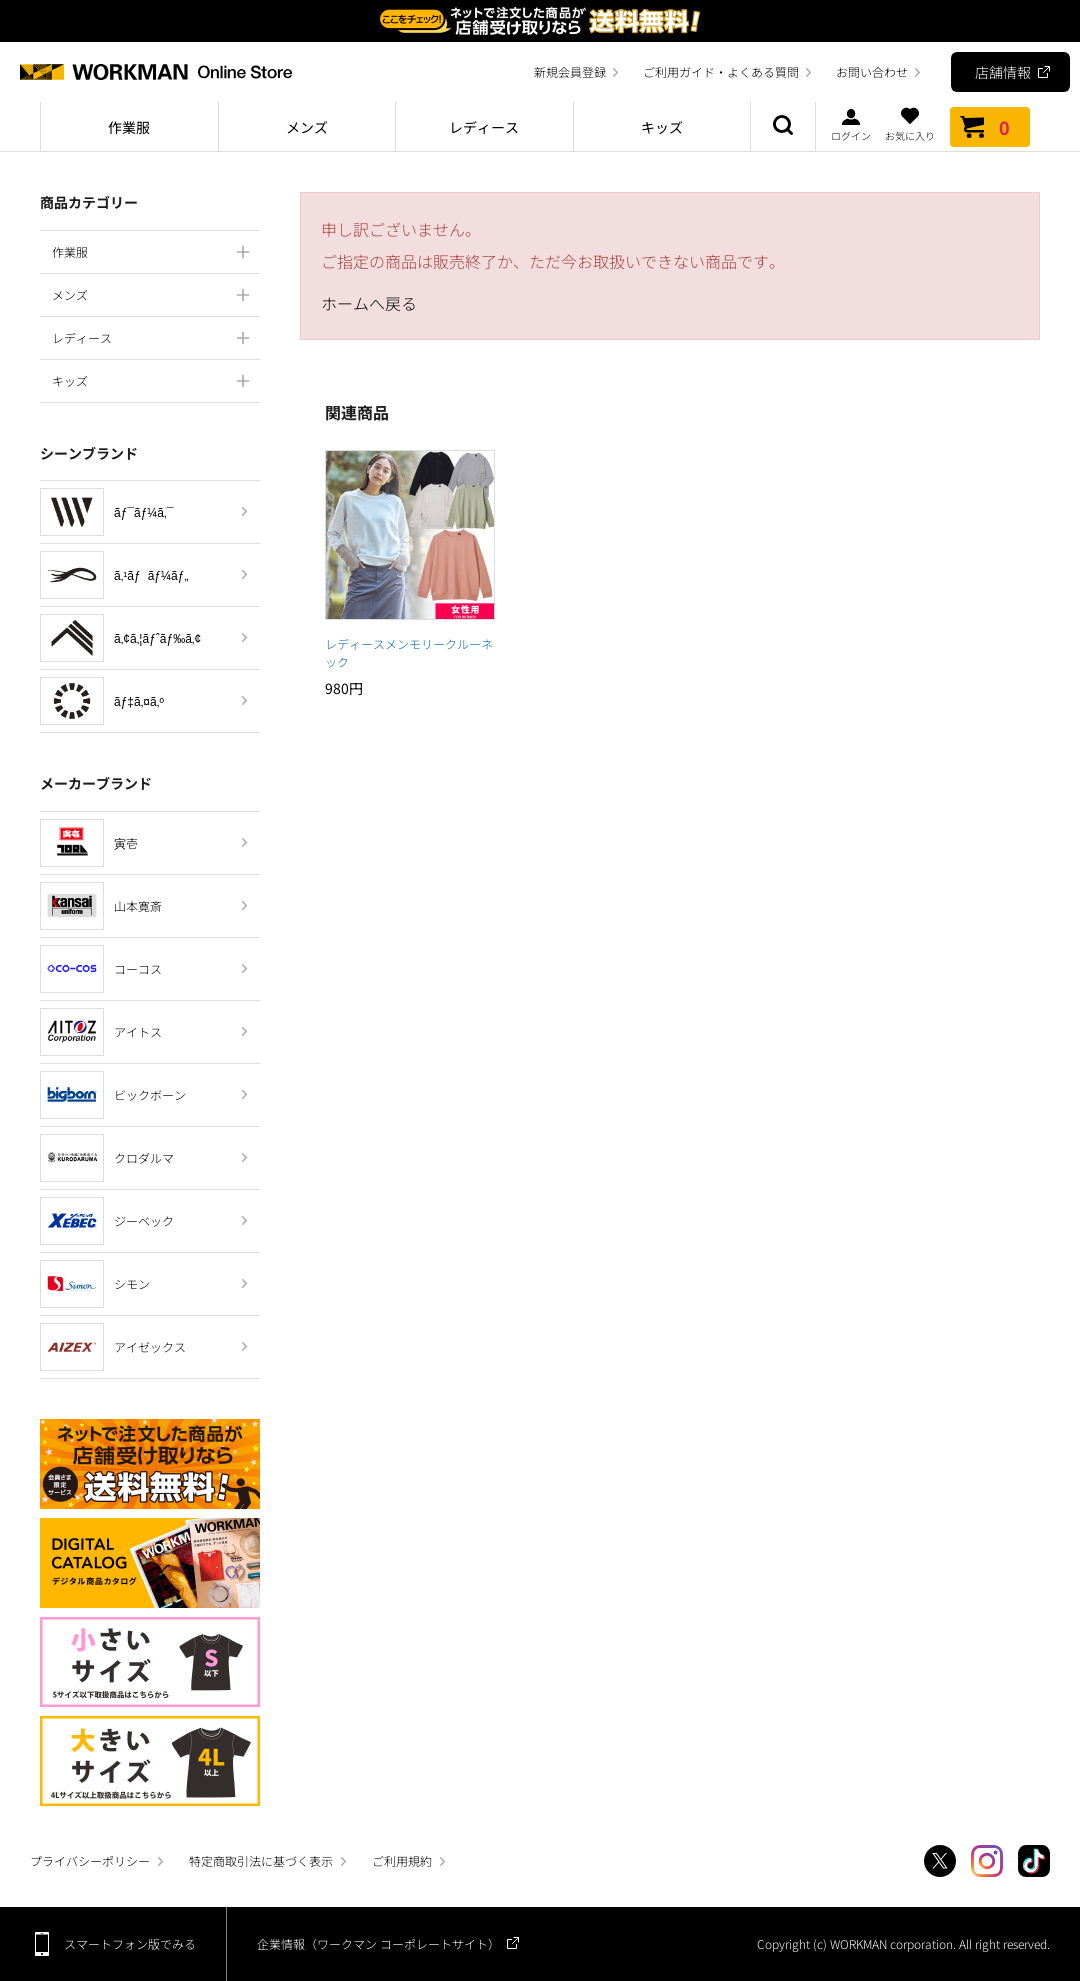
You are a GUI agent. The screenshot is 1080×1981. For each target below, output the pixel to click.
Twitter (940, 1861)
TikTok (1034, 1861)
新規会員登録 (570, 71)
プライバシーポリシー (90, 1860)
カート (990, 127)
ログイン (851, 124)
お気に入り (910, 124)
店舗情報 (1003, 72)
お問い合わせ (872, 71)
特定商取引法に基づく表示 (261, 1860)
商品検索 (783, 127)
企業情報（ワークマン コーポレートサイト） (378, 1943)
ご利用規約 (402, 1860)
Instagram (987, 1861)
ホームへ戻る (369, 303)
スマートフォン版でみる (130, 1943)
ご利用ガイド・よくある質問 (721, 71)
